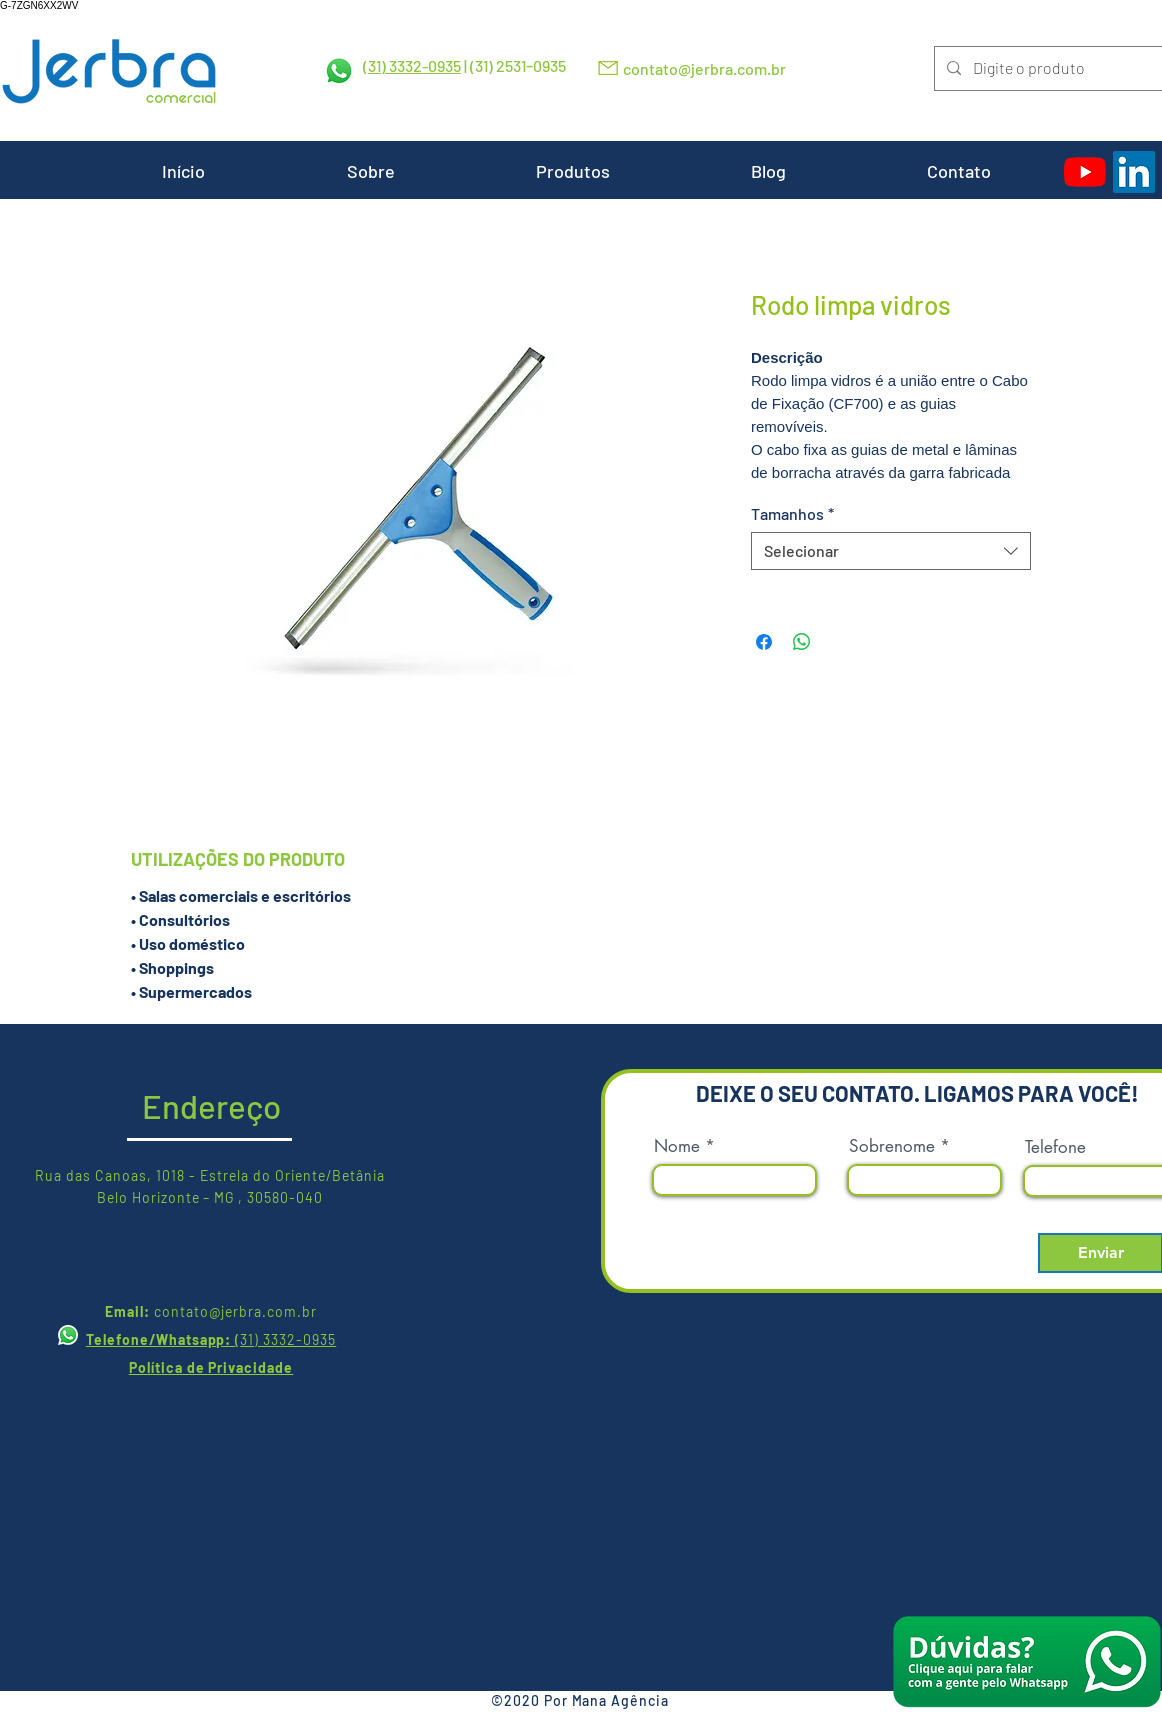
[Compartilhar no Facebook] (764, 642)
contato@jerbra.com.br (704, 68)
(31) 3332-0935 (412, 65)
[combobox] (891, 551)
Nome (677, 1146)
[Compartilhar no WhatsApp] (802, 642)
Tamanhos (792, 513)
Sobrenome (892, 1146)
